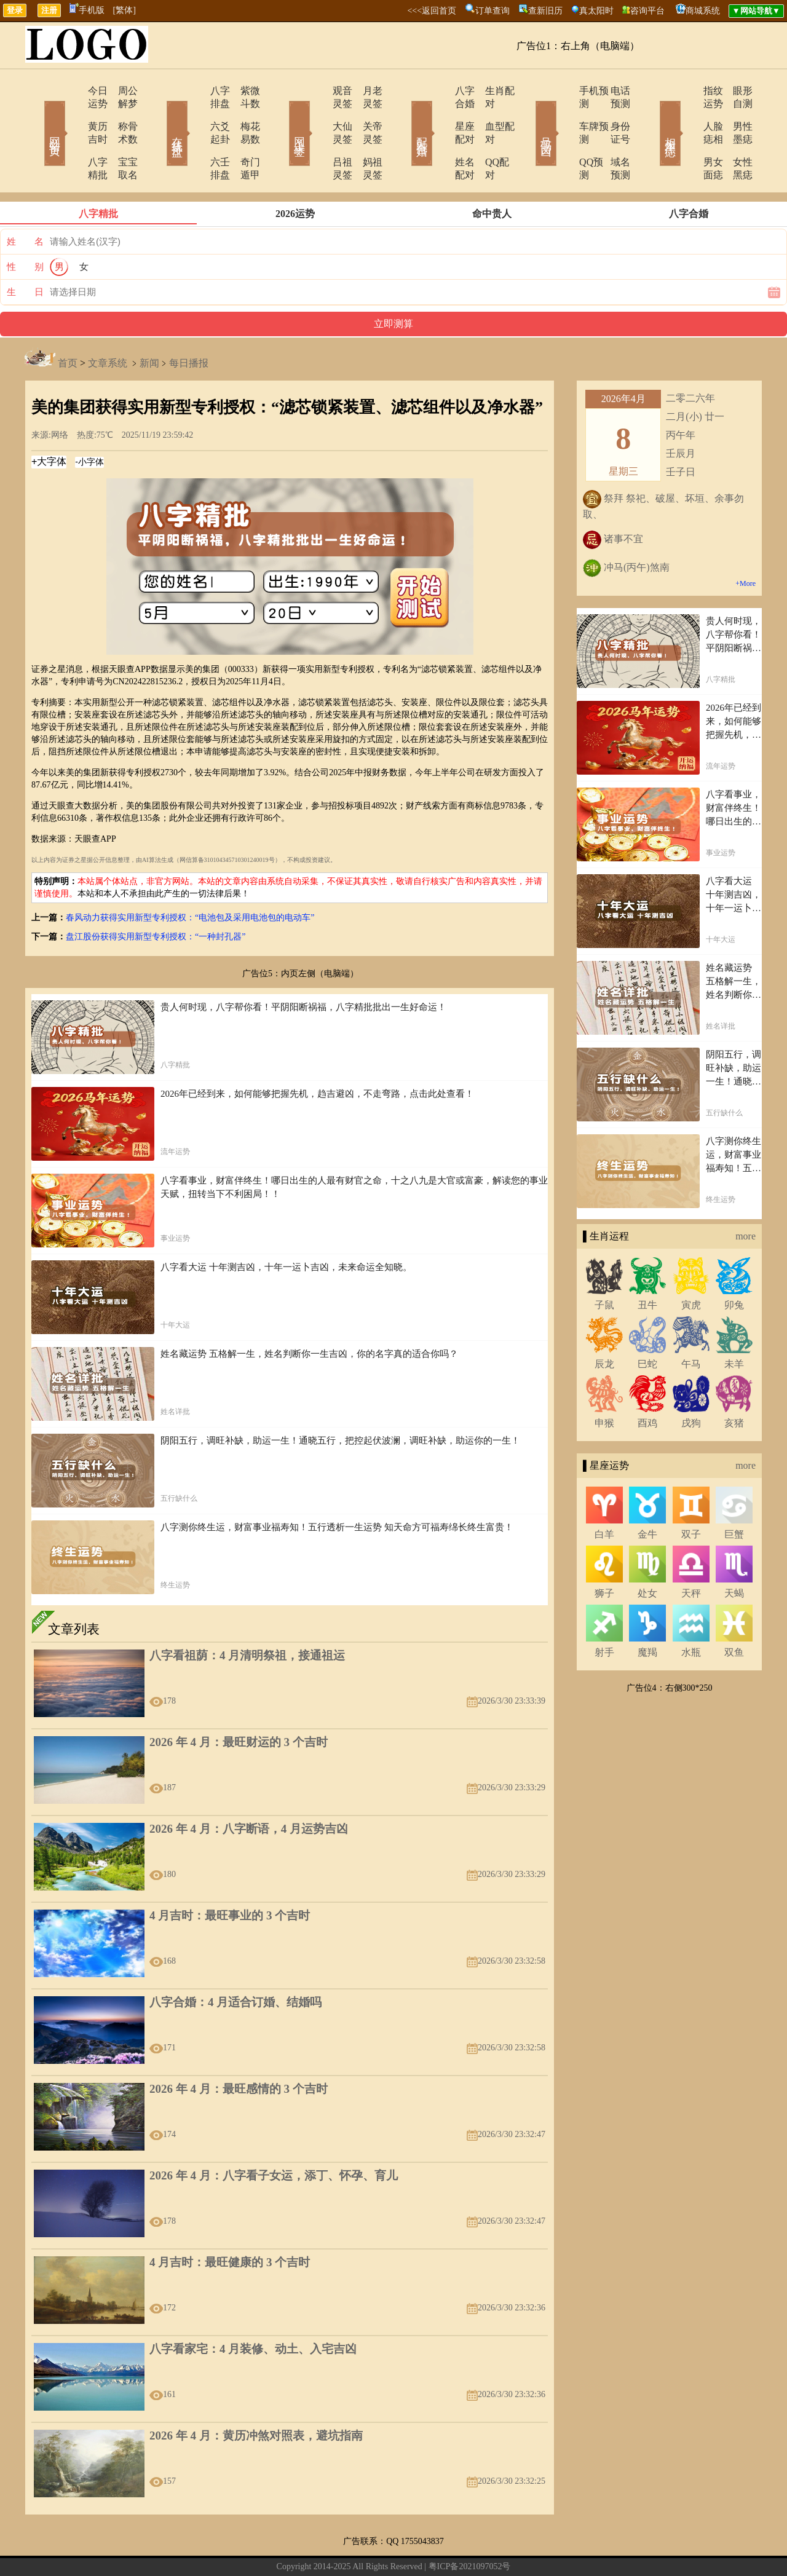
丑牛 (647, 1266)
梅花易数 (243, 113)
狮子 (604, 1554)
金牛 (647, 1495)
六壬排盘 (195, 136)
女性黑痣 (734, 136)
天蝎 (734, 1554)
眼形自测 (734, 90)
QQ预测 (561, 136)
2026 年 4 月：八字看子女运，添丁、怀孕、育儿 (273, 2136)
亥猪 (734, 1384)
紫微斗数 (243, 90)
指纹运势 (686, 90)
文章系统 (107, 324)
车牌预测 (563, 113)
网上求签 (283, 115)
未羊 (734, 1325)
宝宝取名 (120, 136)
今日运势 (72, 90)
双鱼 (734, 1613)
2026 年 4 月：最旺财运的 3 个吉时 (238, 1703)
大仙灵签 (318, 113)
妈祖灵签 (366, 136)
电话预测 (611, 90)
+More (745, 544)
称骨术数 (120, 113)
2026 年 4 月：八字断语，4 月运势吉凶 (248, 1790)
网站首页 (37, 115)
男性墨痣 (734, 113)
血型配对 (488, 113)
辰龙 (604, 1325)
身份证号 (611, 113)
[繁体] (124, 10)
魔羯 (647, 1613)
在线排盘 (160, 115)
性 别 (25, 228)
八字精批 (72, 136)
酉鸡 (647, 1384)
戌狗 (691, 1384)
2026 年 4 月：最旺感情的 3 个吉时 (238, 2050)
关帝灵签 (366, 113)
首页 (67, 324)
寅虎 (691, 1266)
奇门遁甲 (243, 136)
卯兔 (734, 1266)
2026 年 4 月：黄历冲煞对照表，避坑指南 (256, 2396)
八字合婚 (441, 90)
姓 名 (25, 203)
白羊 (604, 1495)
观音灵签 (318, 90)
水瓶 (691, 1613)
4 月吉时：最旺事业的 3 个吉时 (229, 1876)
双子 (691, 1495)
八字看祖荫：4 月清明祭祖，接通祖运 (247, 1616)
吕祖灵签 (318, 136)
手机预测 (563, 90)
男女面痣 (686, 136)
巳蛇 (647, 1325)
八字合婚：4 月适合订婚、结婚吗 (235, 1963)
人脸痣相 (686, 113)
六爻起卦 (195, 113)
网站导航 (336, 2547)
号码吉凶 (529, 115)
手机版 (87, 10)
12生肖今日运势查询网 (399, 2547)
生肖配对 (488, 90)
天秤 (691, 1554)
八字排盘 (195, 90)
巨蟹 (734, 1495)
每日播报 (188, 324)
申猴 (604, 1384)
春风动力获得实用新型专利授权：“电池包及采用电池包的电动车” (190, 878)
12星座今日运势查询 (482, 2547)
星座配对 (441, 113)
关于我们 (263, 2547)
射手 (604, 1613)
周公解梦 (120, 90)
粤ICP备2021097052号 (470, 2527)
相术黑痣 (652, 115)
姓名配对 (441, 136)
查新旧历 (545, 10)
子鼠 (604, 1266)
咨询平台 (647, 10)
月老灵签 (366, 90)
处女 (647, 1554)
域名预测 (611, 136)
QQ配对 (486, 136)
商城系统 (703, 10)
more (745, 1197)
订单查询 (492, 10)
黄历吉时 (72, 113)
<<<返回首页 (431, 10)
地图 (532, 2547)
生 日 (25, 253)
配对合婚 (406, 115)
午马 (691, 1325)
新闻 (149, 324)
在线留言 (300, 2547)
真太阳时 (596, 10)
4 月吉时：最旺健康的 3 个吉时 (229, 2223)
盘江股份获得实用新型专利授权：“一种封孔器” (155, 898)
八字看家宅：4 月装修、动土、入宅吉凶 (253, 2310)
